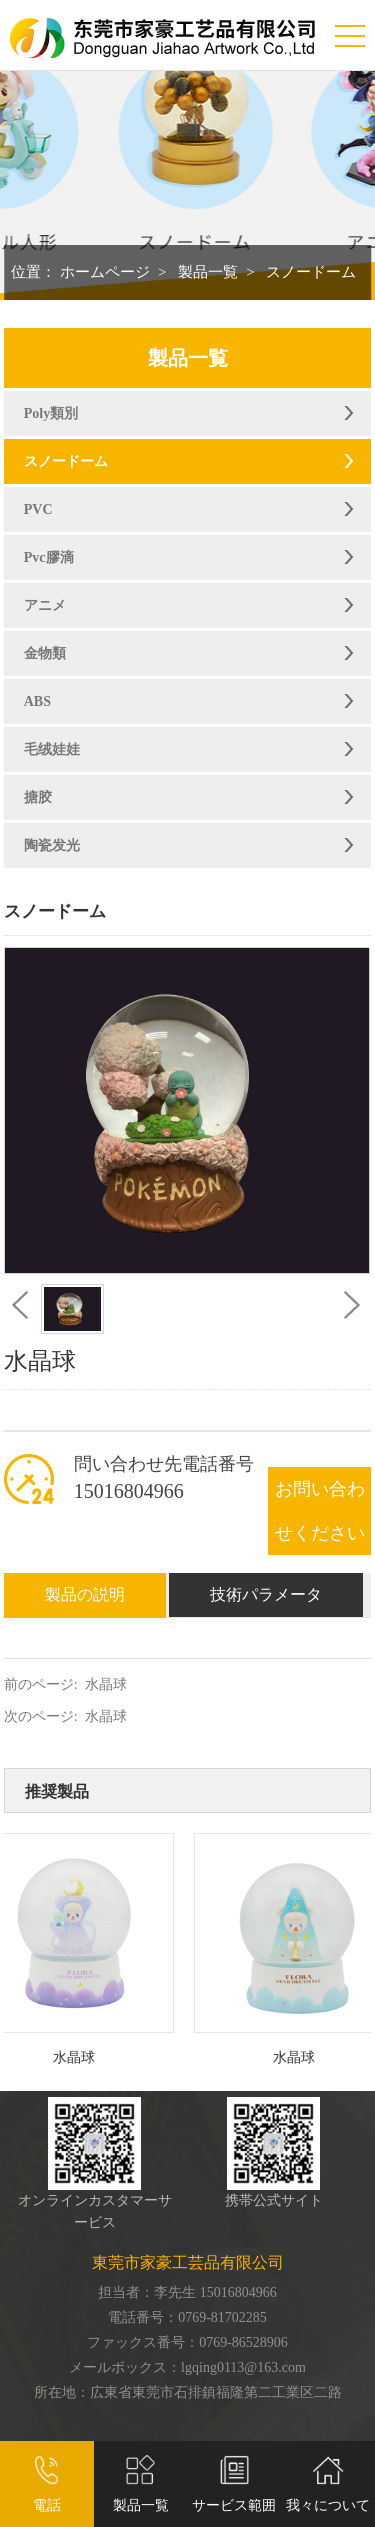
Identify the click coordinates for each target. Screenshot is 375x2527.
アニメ (45, 605)
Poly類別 (51, 413)
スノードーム (311, 272)
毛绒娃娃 (52, 749)
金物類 (45, 653)
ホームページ (105, 272)
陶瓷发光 (52, 845)
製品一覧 (208, 272)
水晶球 (106, 1684)
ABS (37, 701)
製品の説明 (85, 1594)
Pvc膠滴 (49, 557)
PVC (38, 509)
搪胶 (38, 797)
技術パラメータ (266, 1594)
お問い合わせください (320, 1511)
